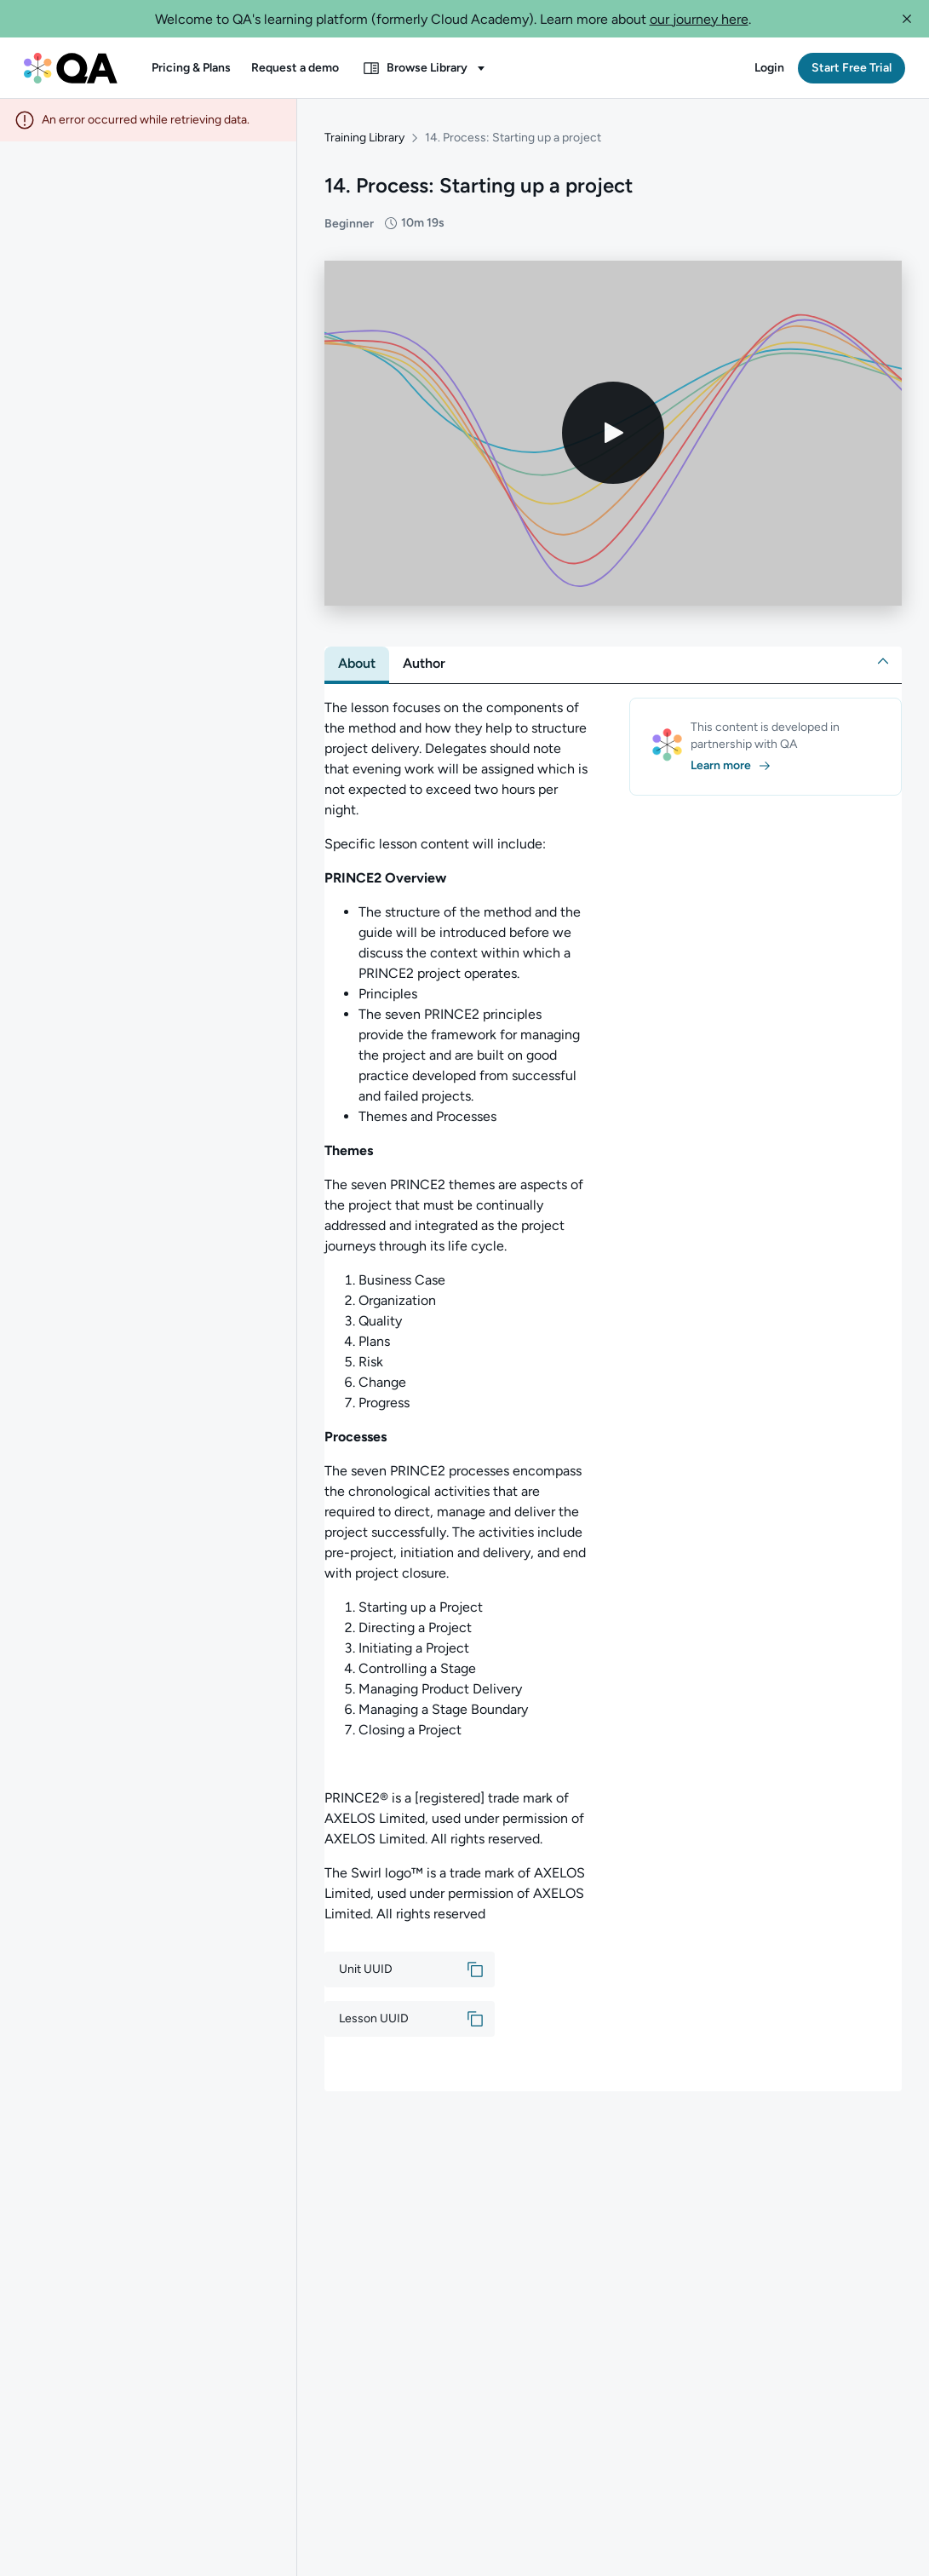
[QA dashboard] (70, 68)
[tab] (356, 664)
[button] (907, 19)
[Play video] (613, 433)
